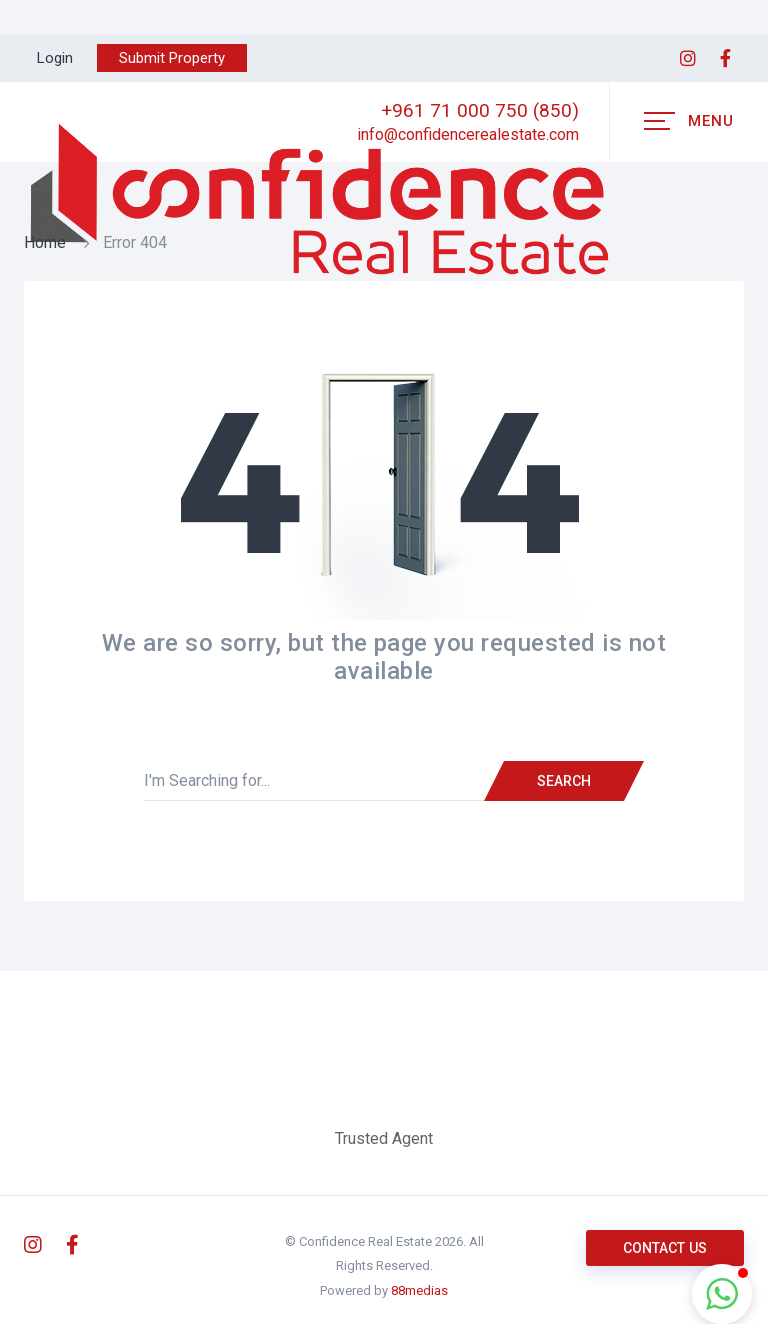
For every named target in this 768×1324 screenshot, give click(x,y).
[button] (722, 1294)
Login (55, 58)
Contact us (665, 1248)
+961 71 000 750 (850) (480, 110)
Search (564, 781)
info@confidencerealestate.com (468, 134)
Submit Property (172, 58)
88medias (419, 1290)
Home (45, 242)
